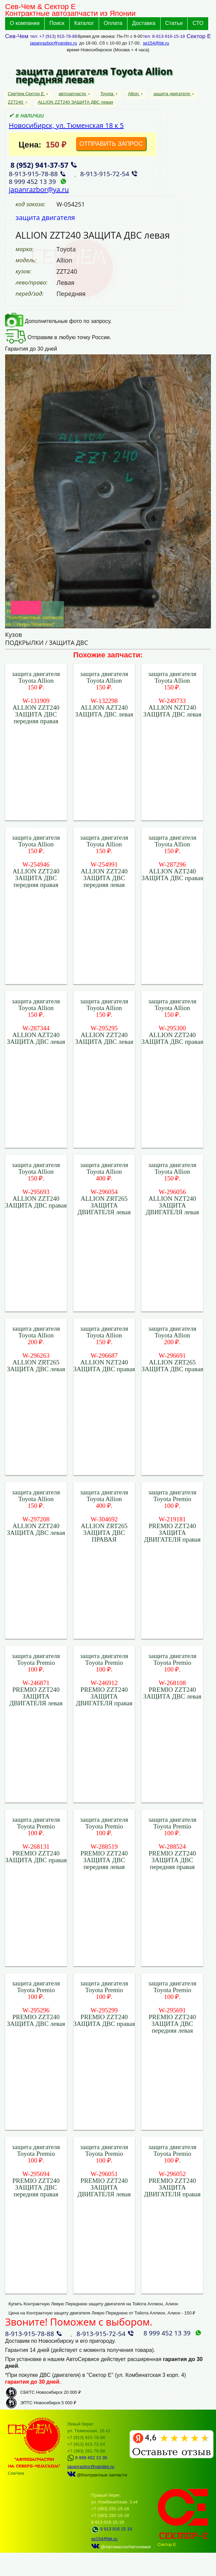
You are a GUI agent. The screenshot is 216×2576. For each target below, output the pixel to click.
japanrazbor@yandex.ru (53, 43)
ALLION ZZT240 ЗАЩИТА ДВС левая (75, 102)
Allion (134, 93)
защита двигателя (172, 93)
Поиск (56, 23)
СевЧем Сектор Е (26, 93)
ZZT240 (16, 102)
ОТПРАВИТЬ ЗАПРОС (111, 143)
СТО (197, 23)
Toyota (107, 93)
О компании (25, 23)
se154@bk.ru (156, 43)
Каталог (84, 23)
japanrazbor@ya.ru (39, 189)
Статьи (174, 23)
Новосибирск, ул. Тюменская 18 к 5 (66, 125)
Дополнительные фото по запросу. (58, 321)
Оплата (113, 23)
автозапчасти (72, 93)
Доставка (143, 23)
